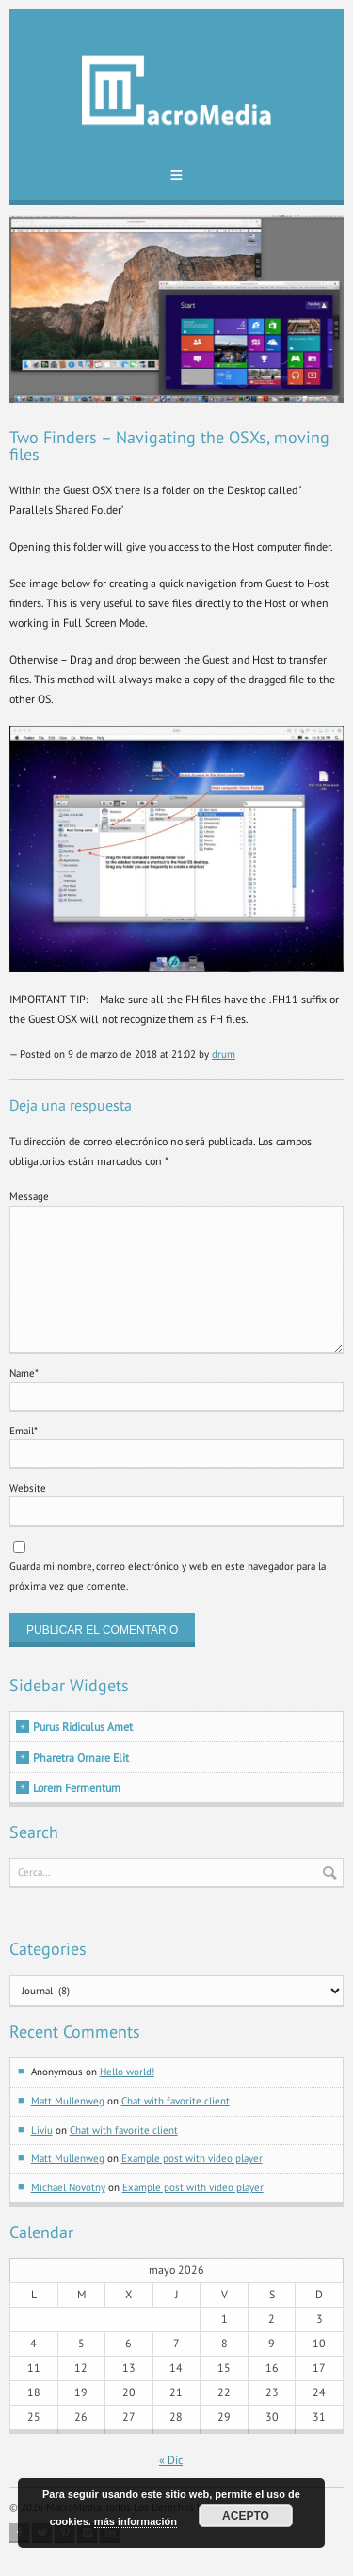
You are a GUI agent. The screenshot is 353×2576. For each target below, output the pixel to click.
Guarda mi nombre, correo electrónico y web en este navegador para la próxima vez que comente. (167, 1576)
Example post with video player (192, 2158)
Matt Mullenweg (67, 2100)
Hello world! (127, 2071)
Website (27, 1488)
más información (135, 2521)
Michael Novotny (68, 2187)
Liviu (42, 2129)
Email (23, 1430)
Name (24, 1373)
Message (29, 1196)
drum (223, 1054)
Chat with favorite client (175, 2100)
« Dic (171, 2460)
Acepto (245, 2515)
